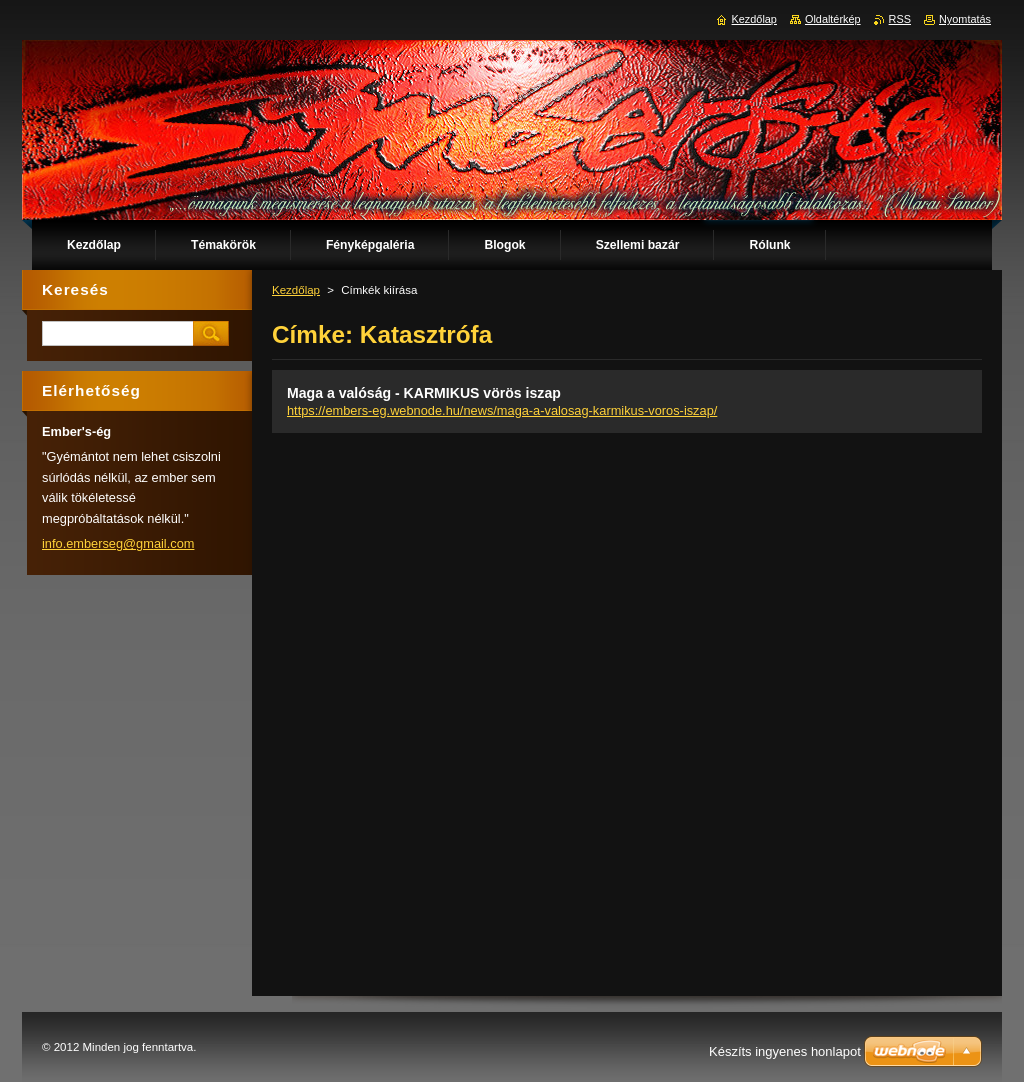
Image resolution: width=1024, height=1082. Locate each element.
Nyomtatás (965, 19)
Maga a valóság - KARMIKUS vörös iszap (424, 393)
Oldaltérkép (833, 19)
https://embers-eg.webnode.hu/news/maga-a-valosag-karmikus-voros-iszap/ (502, 410)
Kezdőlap (296, 290)
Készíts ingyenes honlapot (785, 1051)
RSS (900, 19)
